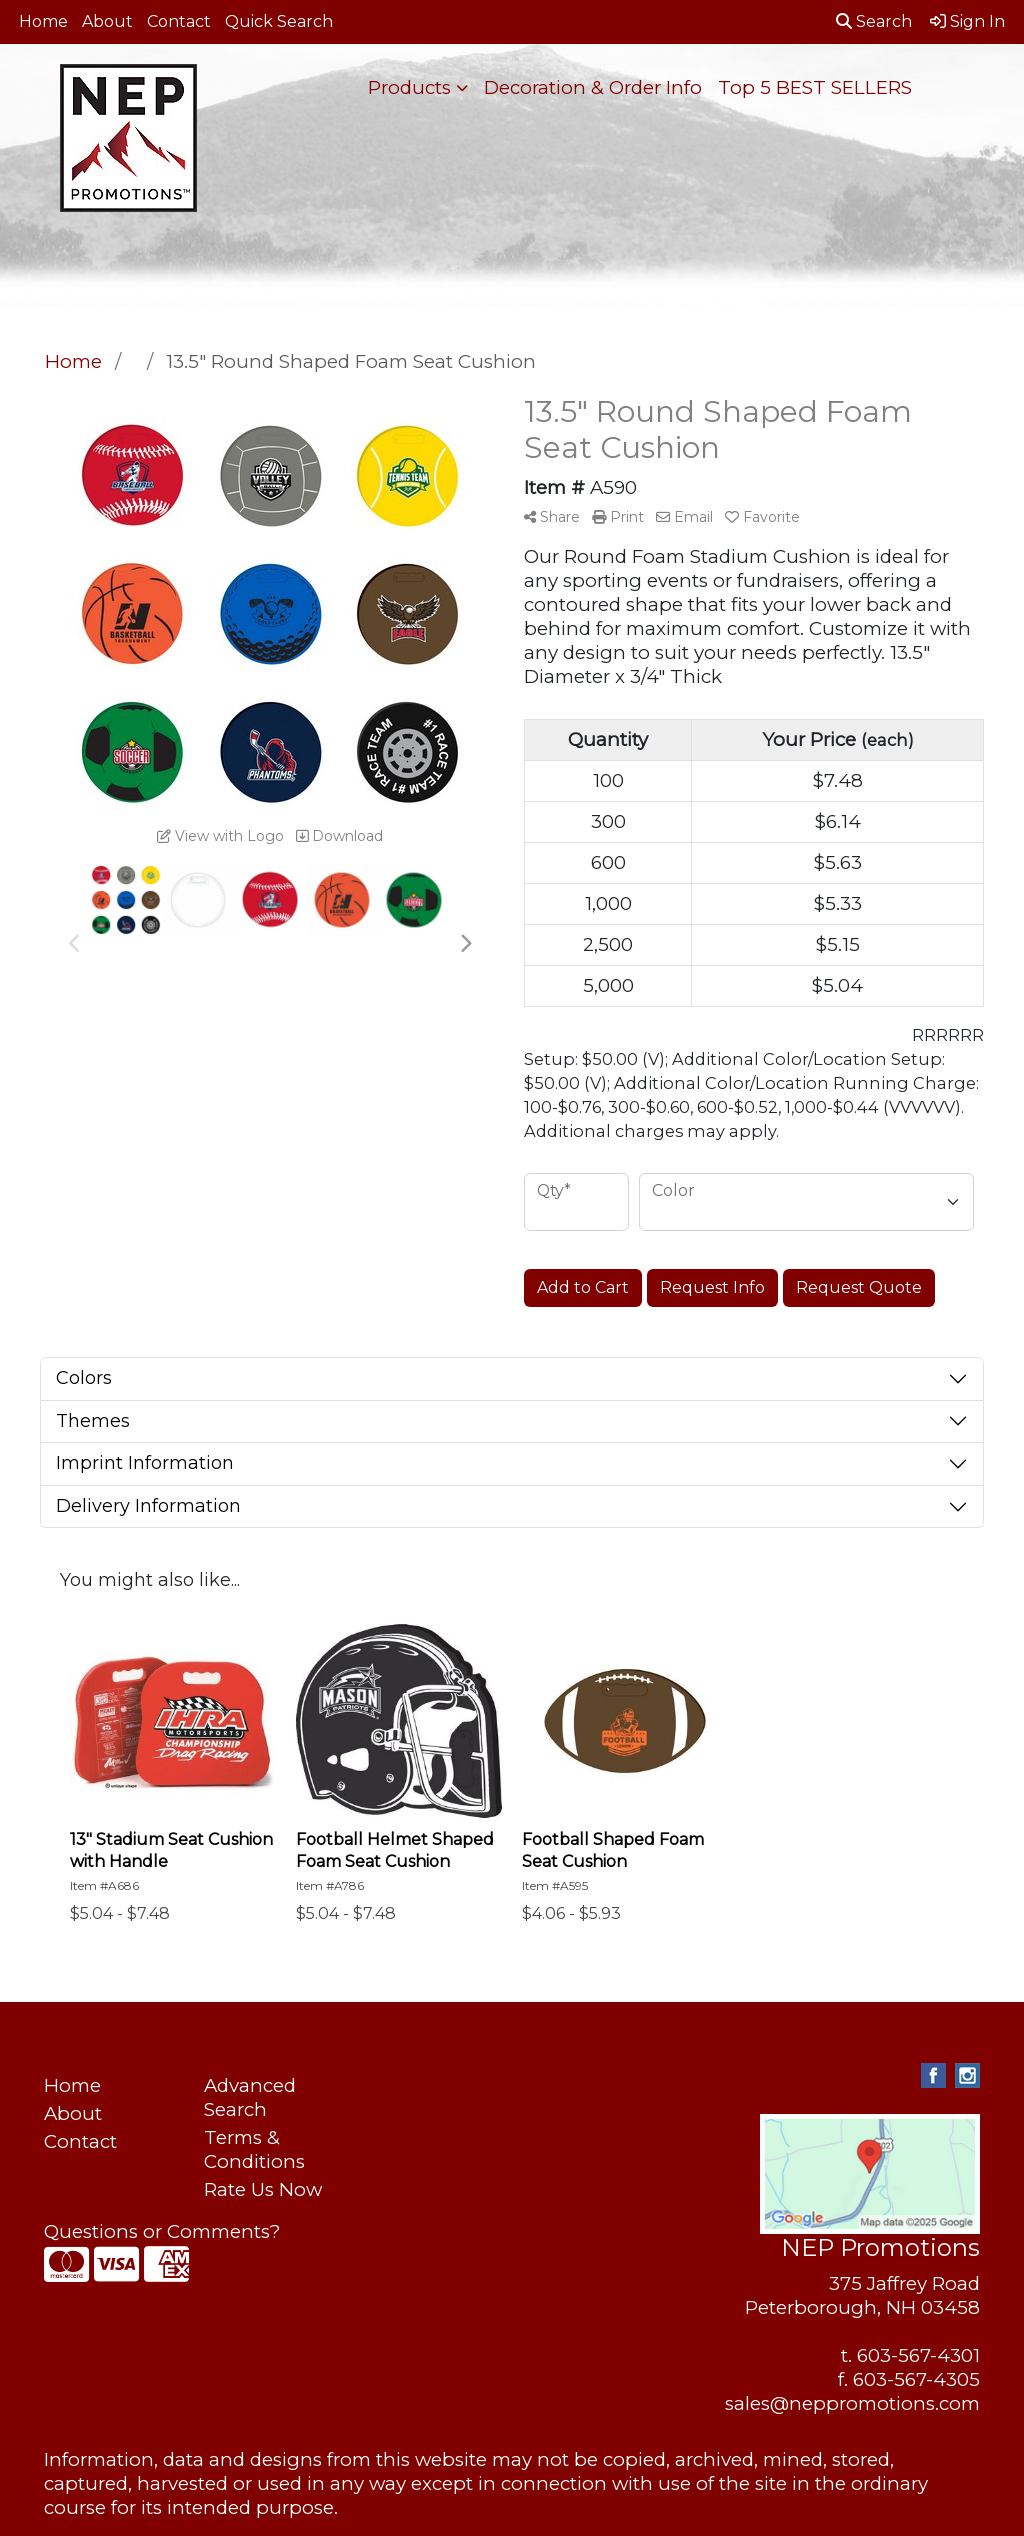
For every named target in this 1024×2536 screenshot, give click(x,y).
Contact (179, 21)
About (107, 21)
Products (409, 87)
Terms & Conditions (254, 2149)
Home (43, 21)
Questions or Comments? (162, 2231)
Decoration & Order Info (593, 87)
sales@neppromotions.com (852, 2403)
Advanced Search (250, 2097)
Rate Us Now (263, 2189)
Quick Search (279, 21)
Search (874, 21)
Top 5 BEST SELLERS (815, 87)
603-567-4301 (918, 2355)
